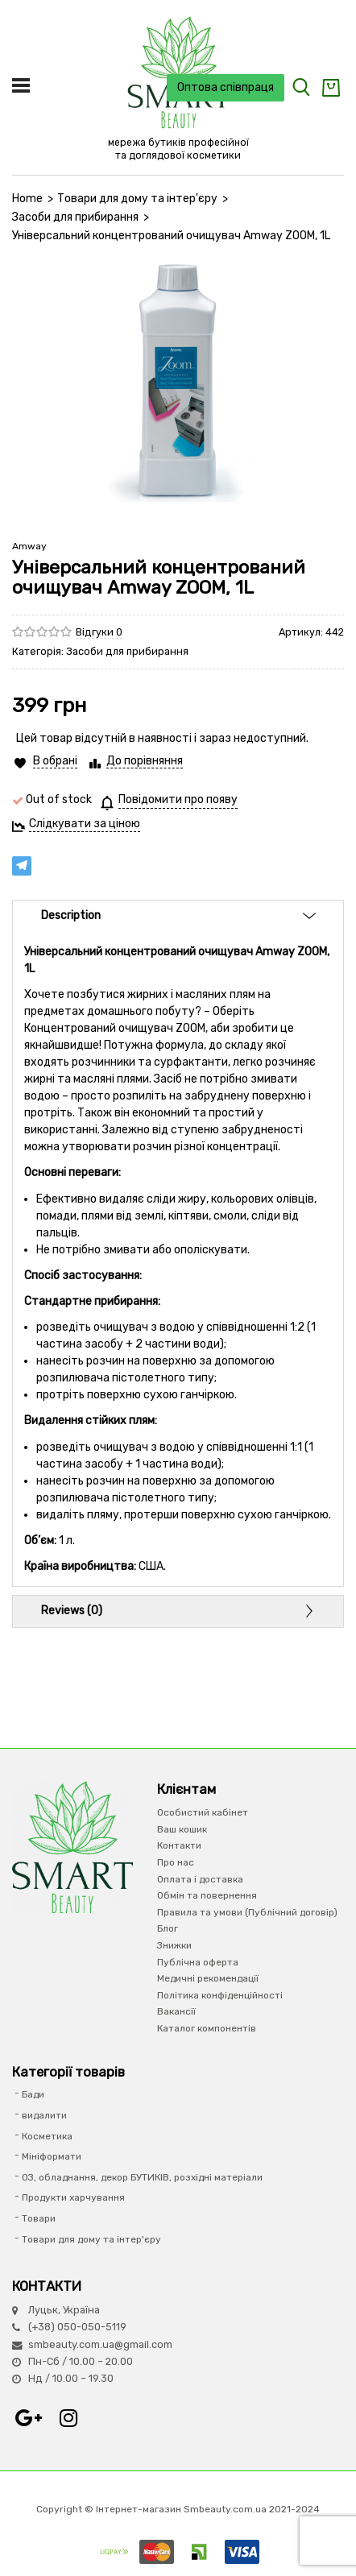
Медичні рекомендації (208, 1978)
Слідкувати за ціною (84, 823)
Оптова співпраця (225, 87)
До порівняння (144, 761)
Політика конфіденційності (220, 1995)
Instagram (68, 2418)
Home (27, 198)
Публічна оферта (197, 1962)
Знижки (174, 1945)
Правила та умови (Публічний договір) (247, 1912)
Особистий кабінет (202, 1812)
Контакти (179, 1845)
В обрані (55, 761)
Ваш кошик (182, 1829)
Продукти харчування (73, 2197)
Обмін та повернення (207, 1895)
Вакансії (176, 2011)
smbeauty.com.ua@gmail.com (100, 2344)
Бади (33, 2094)
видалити (44, 2115)
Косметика (47, 2136)
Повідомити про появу (178, 799)
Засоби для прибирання (75, 217)
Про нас (175, 1862)
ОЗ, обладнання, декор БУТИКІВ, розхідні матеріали (142, 2177)
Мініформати (51, 2156)
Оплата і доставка (200, 1879)
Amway (29, 546)
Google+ (28, 2418)
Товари (39, 2218)
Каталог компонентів (206, 2028)
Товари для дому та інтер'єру (137, 198)
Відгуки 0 (99, 632)
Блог (167, 1928)
